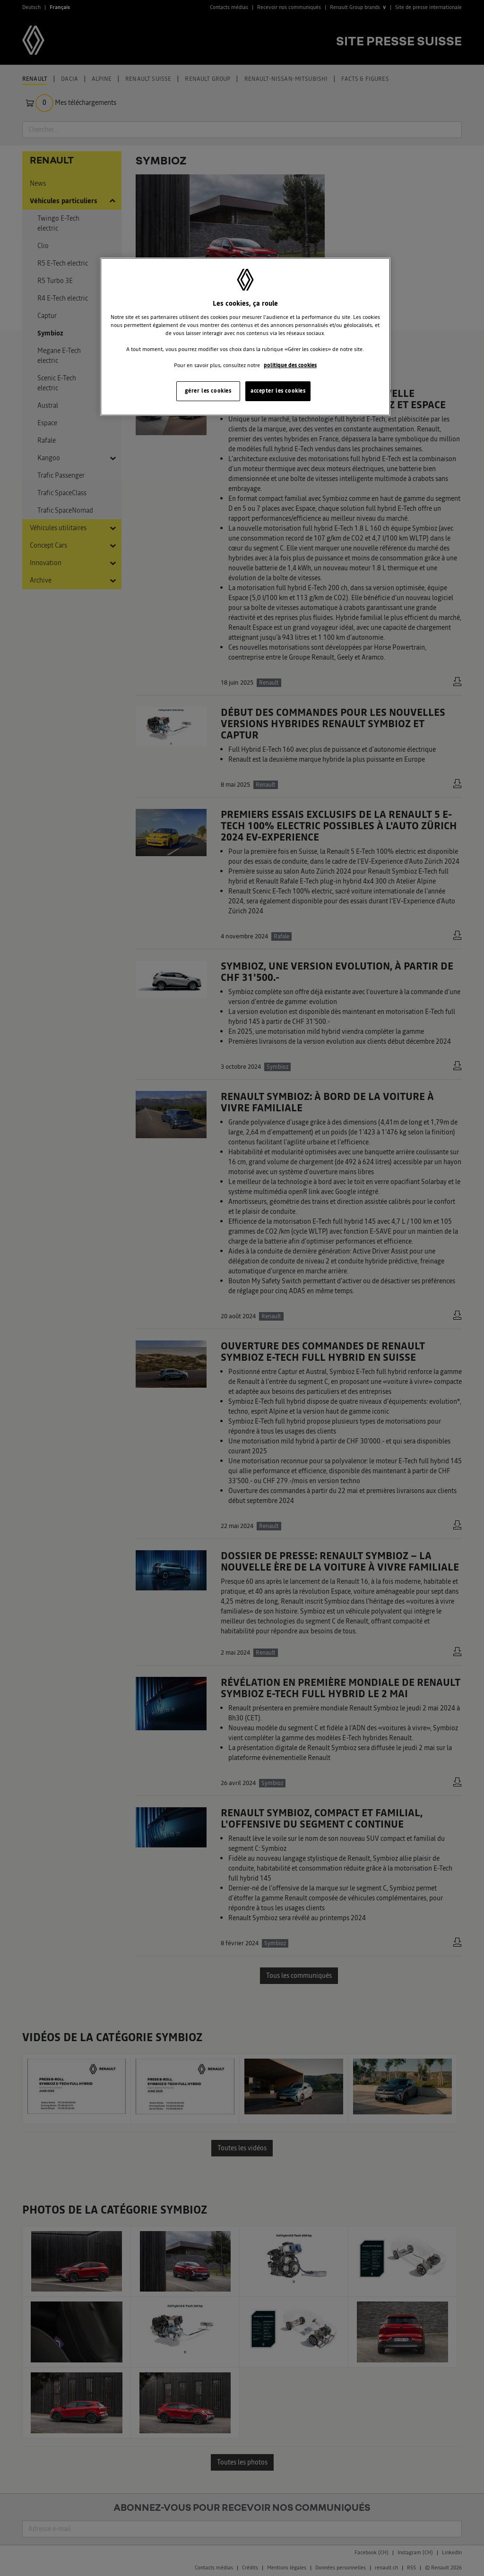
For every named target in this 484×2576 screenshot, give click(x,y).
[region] (245, 337)
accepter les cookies (278, 391)
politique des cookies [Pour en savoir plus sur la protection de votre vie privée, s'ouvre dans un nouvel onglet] (290, 365)
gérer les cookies (208, 391)
